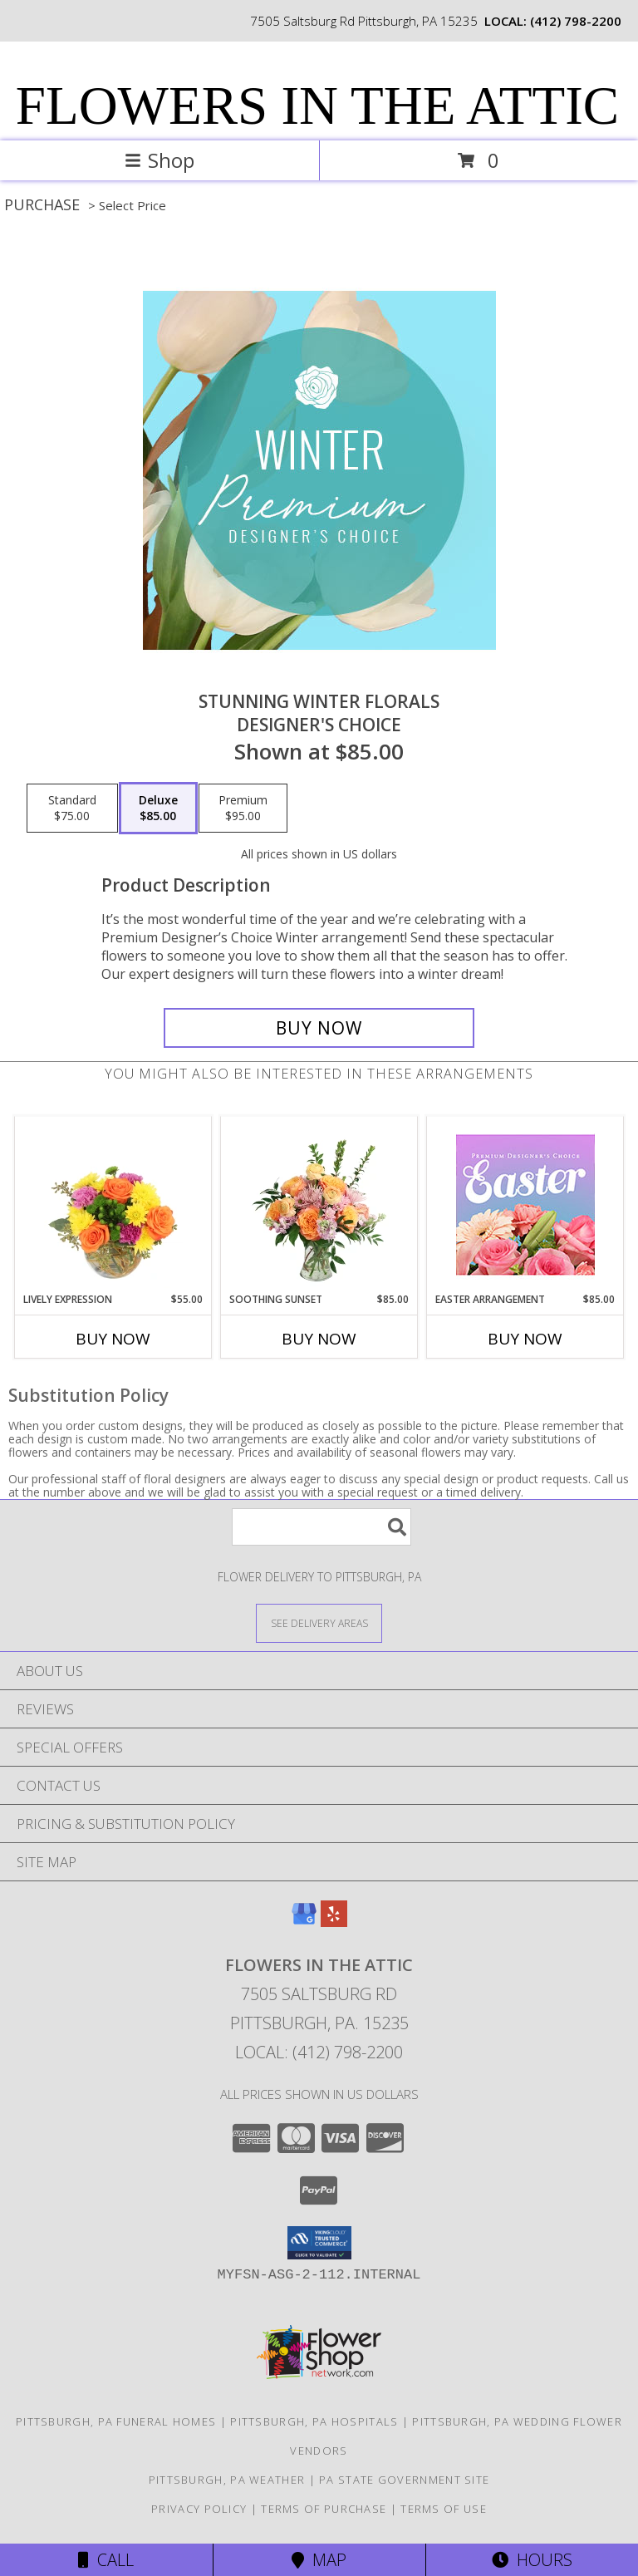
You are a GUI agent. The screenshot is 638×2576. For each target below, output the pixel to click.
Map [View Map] (319, 2560)
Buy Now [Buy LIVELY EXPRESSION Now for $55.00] (113, 1338)
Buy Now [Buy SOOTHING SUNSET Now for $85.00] (319, 1338)
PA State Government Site (404, 2479)
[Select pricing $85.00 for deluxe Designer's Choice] (158, 808)
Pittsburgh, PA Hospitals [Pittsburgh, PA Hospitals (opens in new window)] (314, 2421)
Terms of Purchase (323, 2508)
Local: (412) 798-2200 (319, 2052)
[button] (319, 2242)
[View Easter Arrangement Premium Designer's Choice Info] (525, 1204)
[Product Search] (321, 1527)
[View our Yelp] (334, 1921)
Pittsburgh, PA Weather (227, 2479)
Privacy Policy (199, 2508)
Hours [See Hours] (532, 2560)
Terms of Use (443, 2508)
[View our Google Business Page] (304, 1921)
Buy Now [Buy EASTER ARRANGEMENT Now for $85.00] (525, 1338)
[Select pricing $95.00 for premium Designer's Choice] (243, 808)
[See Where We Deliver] (319, 1622)
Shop (159, 160)
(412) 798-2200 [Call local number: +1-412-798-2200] (575, 20)
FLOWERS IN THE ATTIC (317, 105)
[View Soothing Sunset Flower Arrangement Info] (319, 1204)
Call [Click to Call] (106, 2560)
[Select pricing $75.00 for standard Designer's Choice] (72, 808)
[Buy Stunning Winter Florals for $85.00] (319, 1028)
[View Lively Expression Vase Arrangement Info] (113, 1204)
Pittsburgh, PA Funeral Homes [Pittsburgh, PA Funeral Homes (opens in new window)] (116, 2421)
